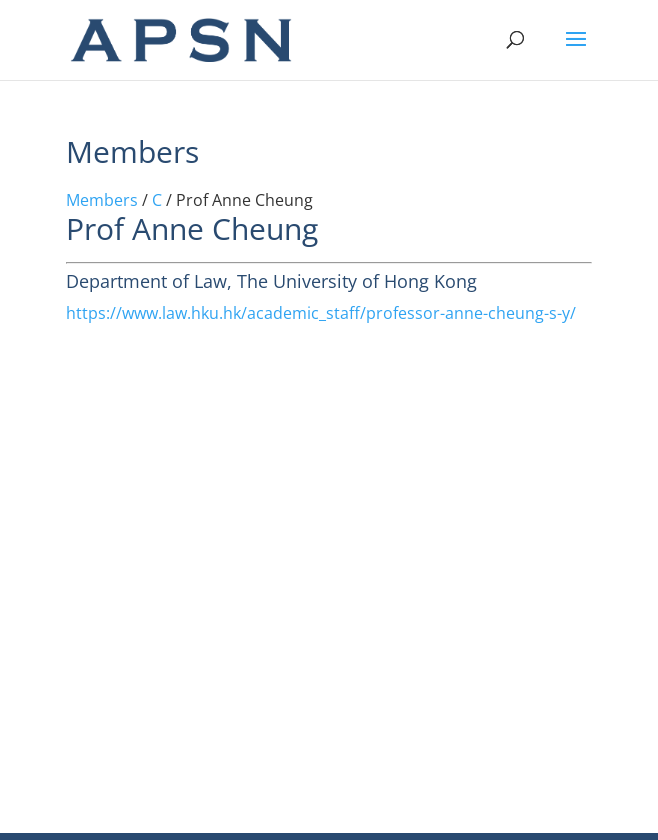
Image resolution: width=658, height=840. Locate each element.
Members (102, 200)
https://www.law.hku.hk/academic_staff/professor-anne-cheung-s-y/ (321, 313)
